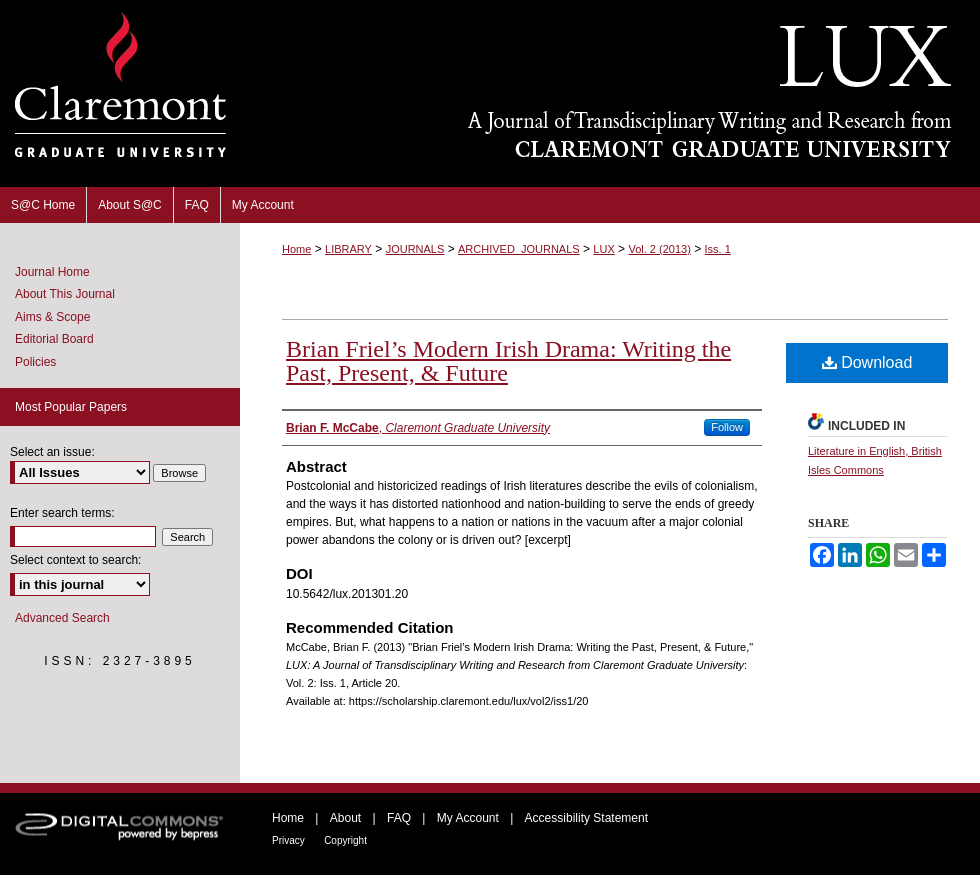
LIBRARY (348, 249)
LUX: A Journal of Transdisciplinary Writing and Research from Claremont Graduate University (610, 93)
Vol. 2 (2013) (659, 249)
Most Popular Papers (71, 407)
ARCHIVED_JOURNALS (519, 249)
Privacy (288, 840)
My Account (468, 818)
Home (296, 249)
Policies (35, 362)
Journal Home (52, 272)
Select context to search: (75, 560)
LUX (603, 249)
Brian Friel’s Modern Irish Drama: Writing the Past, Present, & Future (508, 361)
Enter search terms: (62, 513)
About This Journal (65, 294)
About (345, 818)
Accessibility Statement (586, 818)
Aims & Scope (52, 317)
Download (867, 362)
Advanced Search (62, 618)
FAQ (399, 818)
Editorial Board (54, 339)
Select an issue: (52, 452)
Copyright (345, 840)
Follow (727, 427)
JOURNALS (415, 249)
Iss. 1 (718, 249)
